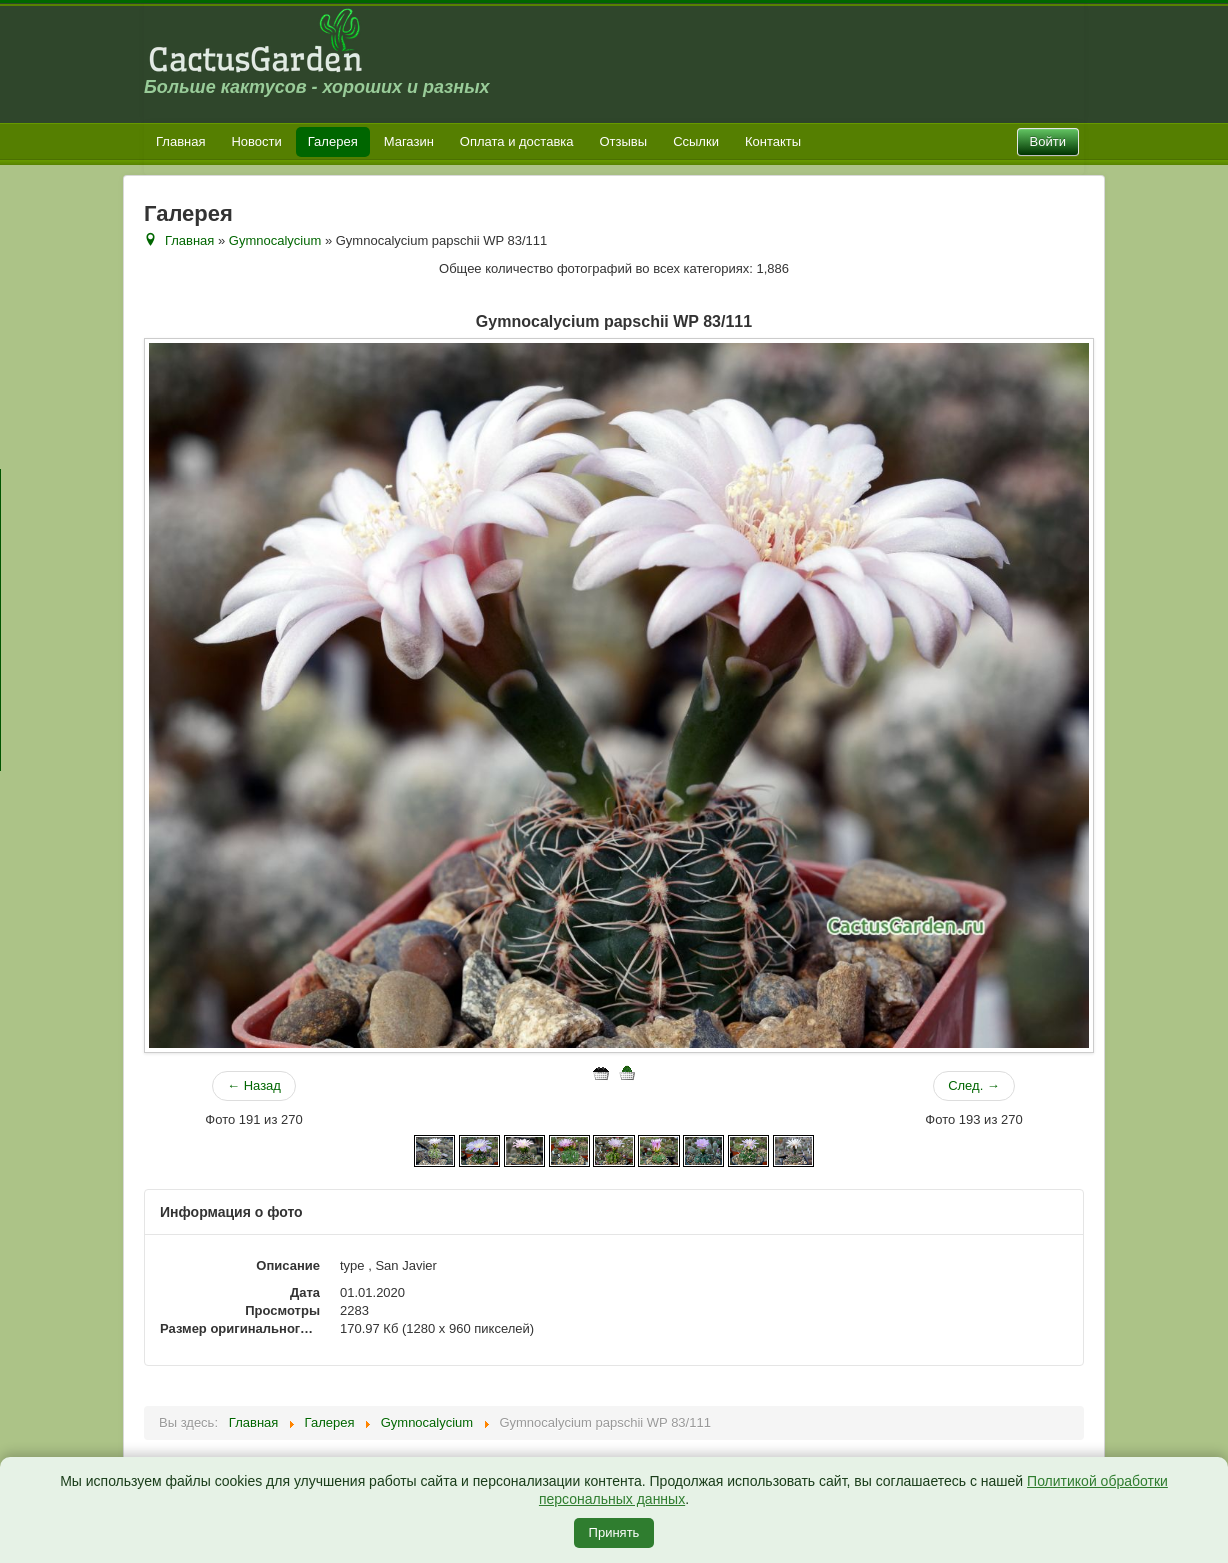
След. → (974, 1085)
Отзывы (624, 141)
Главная (180, 141)
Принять (614, 1532)
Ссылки (696, 141)
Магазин (409, 141)
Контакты (773, 141)
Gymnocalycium (275, 240)
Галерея (333, 141)
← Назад (254, 1085)
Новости (256, 141)
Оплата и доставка (517, 141)
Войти (1048, 141)
